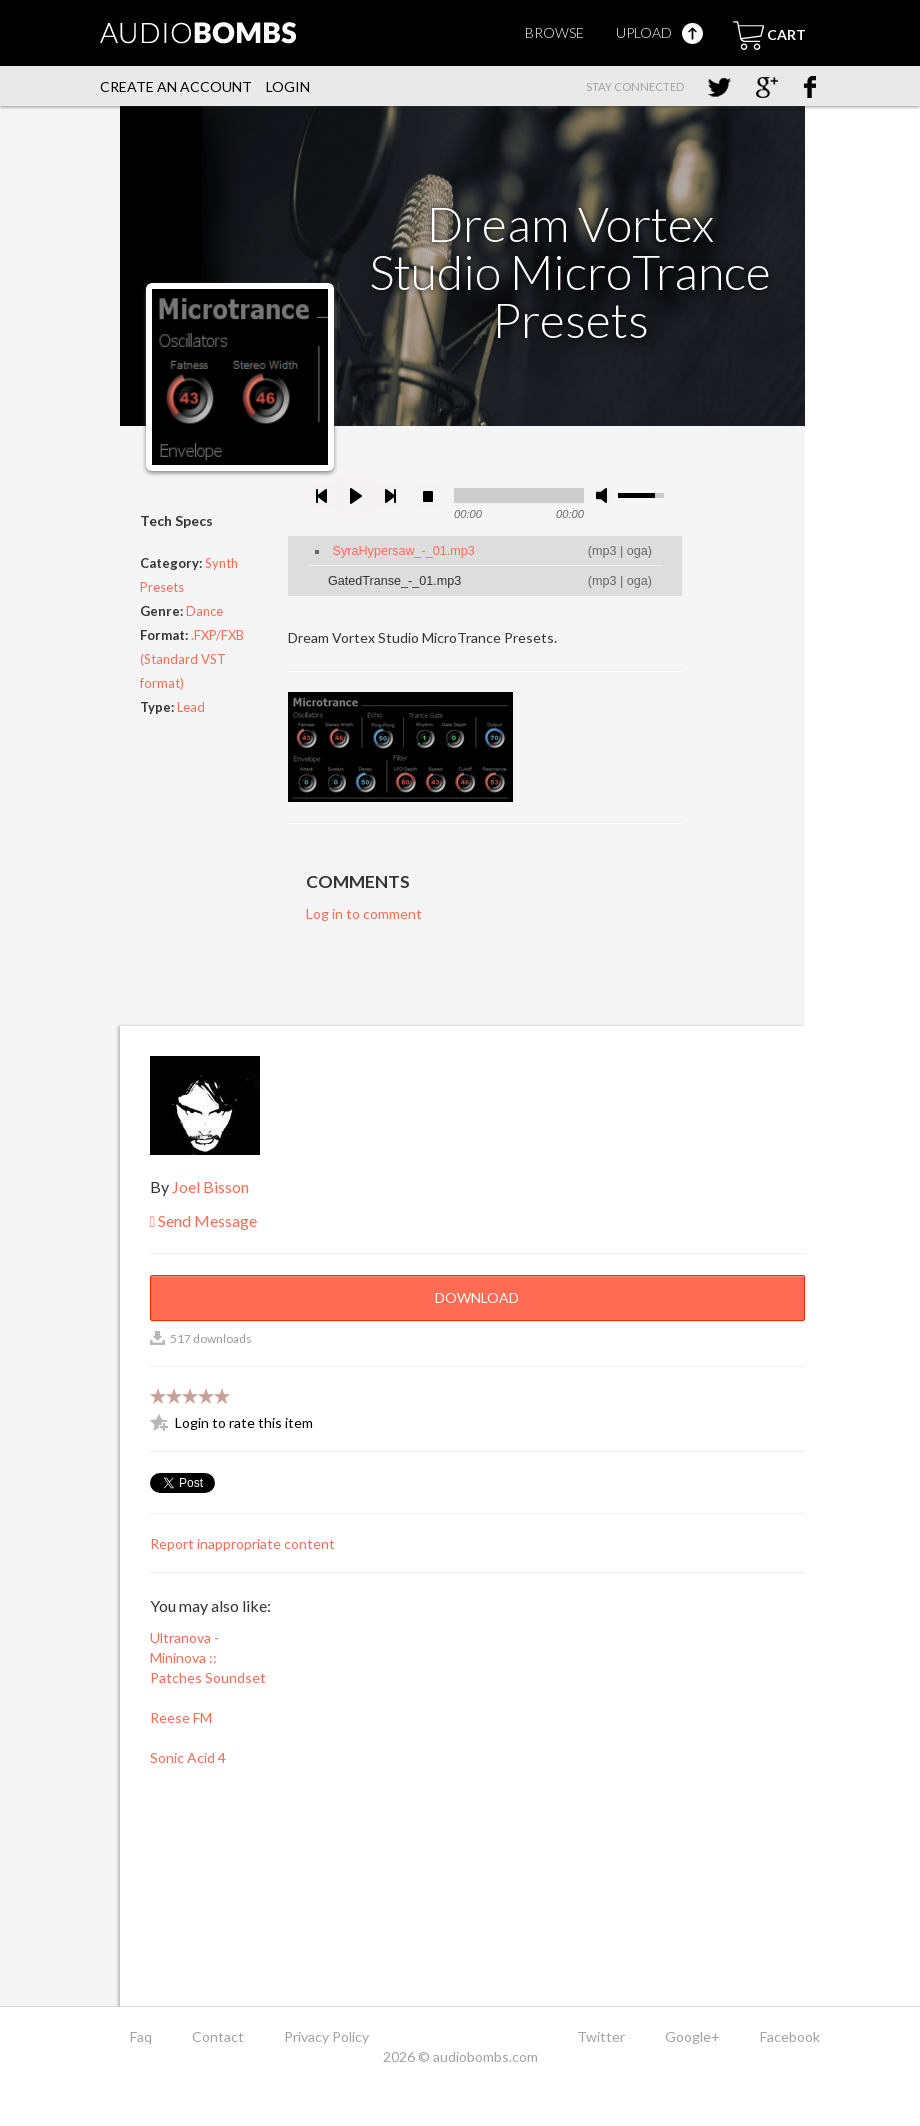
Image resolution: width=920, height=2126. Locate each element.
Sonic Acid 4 (188, 1757)
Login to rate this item (244, 1422)
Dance (204, 611)
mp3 (604, 551)
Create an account (176, 86)
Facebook (790, 2036)
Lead (191, 707)
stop (428, 496)
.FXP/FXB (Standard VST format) (192, 659)
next (390, 496)
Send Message (204, 1220)
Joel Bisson (210, 1186)
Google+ (692, 2036)
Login (288, 86)
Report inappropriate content (242, 1543)
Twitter (601, 2036)
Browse (554, 32)
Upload (659, 32)
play (356, 496)
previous (322, 496)
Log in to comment (364, 913)
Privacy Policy (326, 2036)
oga (637, 551)
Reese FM (181, 1717)
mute (605, 495)
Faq (141, 2036)
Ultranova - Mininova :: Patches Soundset (208, 1657)
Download (477, 1297)
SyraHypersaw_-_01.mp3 (404, 551)
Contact (218, 2036)
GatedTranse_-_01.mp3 (394, 581)
